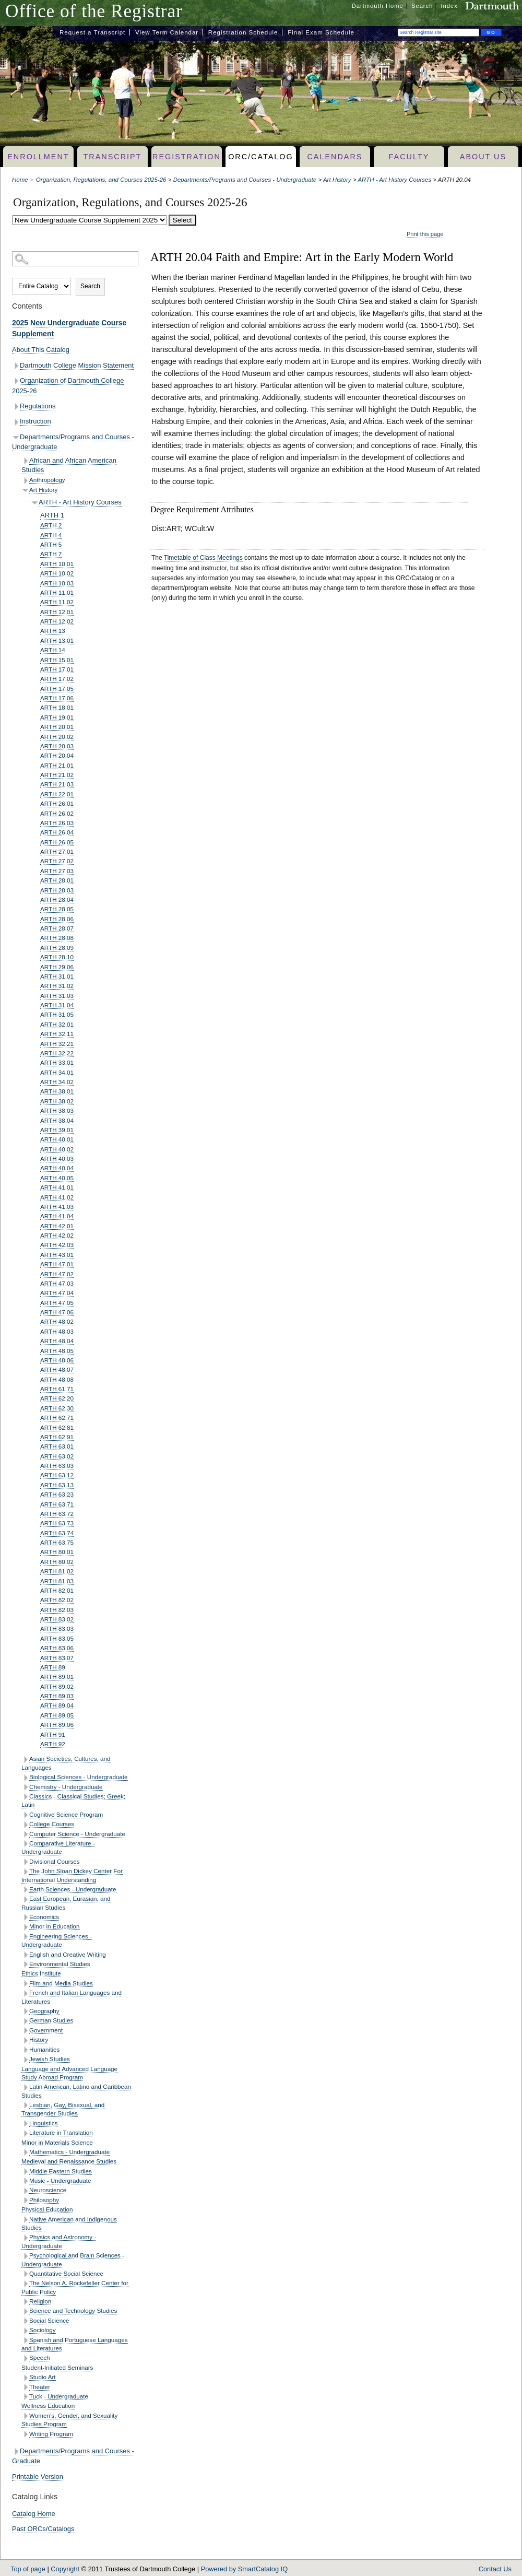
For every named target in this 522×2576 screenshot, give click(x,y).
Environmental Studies (59, 1963)
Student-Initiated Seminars (57, 2367)
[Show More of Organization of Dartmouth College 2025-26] (16, 381)
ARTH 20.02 (57, 736)
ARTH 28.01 (57, 880)
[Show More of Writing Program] (25, 2434)
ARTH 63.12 (57, 1475)
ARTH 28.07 (57, 928)
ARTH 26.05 (57, 842)
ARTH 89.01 (57, 1676)
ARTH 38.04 (57, 1120)
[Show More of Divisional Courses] (25, 1862)
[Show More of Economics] (25, 1917)
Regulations (37, 406)
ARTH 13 (52, 630)
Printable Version (37, 2476)
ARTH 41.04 (57, 1216)
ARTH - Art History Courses (394, 180)
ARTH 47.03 (57, 1283)
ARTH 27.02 (57, 860)
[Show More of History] (25, 2040)
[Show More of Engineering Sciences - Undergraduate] (25, 1936)
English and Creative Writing (67, 1954)
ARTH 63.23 (57, 1494)
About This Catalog (40, 350)
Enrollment (38, 156)
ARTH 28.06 (57, 918)
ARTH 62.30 (57, 1408)
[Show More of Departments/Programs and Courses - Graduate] (16, 2451)
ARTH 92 (52, 1743)
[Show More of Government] (25, 2030)
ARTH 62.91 (57, 1436)
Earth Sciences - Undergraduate (72, 1889)
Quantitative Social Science (66, 2273)
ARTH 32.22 (57, 1053)
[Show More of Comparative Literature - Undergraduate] (25, 1844)
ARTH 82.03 (57, 1609)
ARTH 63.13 (57, 1484)
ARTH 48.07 (57, 1369)
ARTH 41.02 (57, 1197)
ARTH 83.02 (57, 1619)
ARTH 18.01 (57, 707)
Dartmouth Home (378, 6)
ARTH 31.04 (57, 1005)
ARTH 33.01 (57, 1062)
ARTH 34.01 (57, 1072)
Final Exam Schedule (321, 32)
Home (20, 180)
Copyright (65, 2569)
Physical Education (47, 2209)
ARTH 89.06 (57, 1724)
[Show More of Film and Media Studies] (25, 1983)
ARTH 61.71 (57, 1388)
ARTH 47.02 (57, 1274)
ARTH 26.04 (57, 832)
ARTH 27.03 (57, 870)
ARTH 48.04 (57, 1340)
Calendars (334, 156)
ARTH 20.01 (57, 726)
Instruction (35, 421)
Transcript (112, 156)
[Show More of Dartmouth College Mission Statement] (16, 366)
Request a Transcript (92, 32)
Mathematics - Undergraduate (69, 2151)
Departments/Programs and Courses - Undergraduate (245, 180)
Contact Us (495, 2569)
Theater (39, 2386)
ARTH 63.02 (57, 1456)
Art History (337, 180)
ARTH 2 (51, 525)
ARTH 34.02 (57, 1081)
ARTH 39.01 (57, 1129)
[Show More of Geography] (25, 2011)
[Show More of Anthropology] (25, 481)
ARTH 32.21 (57, 1043)
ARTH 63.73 (57, 1523)
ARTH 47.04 (57, 1292)
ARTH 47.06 (57, 1312)
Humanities (44, 2049)
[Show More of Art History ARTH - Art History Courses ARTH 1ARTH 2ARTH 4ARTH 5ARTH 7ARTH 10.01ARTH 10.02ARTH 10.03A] (25, 490)
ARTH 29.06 (57, 966)
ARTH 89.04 (57, 1705)
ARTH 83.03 (57, 1628)
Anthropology (47, 479)
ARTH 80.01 (57, 1551)
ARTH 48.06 (57, 1360)
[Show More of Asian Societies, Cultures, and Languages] (25, 1759)
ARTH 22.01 (57, 794)
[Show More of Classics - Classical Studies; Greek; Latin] (25, 1797)
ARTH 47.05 (57, 1302)
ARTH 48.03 (57, 1331)
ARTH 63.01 (57, 1446)
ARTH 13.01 (57, 640)
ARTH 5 (51, 544)
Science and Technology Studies (73, 2310)
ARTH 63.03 (57, 1465)
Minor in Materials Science (57, 2142)
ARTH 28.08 (57, 937)
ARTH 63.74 (57, 1533)
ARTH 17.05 (57, 688)
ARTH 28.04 (57, 899)
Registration (186, 156)
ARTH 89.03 (57, 1695)
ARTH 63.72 (57, 1513)
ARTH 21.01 (57, 765)
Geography (44, 2010)
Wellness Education (48, 2405)
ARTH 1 (52, 515)
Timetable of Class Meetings (203, 557)
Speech (39, 2357)
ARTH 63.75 (57, 1542)
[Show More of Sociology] (25, 2331)
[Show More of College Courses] (25, 1825)
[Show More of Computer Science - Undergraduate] (25, 1834)
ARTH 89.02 (57, 1686)
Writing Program (51, 2433)
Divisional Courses (54, 1861)
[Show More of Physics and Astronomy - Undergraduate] (25, 2238)
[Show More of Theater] (25, 2387)
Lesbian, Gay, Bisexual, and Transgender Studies (62, 2108)
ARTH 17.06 (57, 698)
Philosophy (44, 2199)
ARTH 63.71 (57, 1504)
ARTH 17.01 (57, 669)
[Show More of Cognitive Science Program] (25, 1815)
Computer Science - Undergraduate (77, 1833)
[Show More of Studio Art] (25, 2378)
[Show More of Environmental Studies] (25, 1964)
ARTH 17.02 (57, 678)
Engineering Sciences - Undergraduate (56, 1940)
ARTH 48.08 (57, 1379)
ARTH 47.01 (57, 1264)
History (38, 2039)
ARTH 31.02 (57, 985)
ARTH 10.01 (57, 563)
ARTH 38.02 (57, 1101)
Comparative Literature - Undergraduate (58, 1847)
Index (449, 6)
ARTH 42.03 (57, 1244)
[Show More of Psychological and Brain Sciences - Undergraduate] (25, 2256)
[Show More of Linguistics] (25, 2123)
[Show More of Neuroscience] (25, 2191)
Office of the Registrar (94, 11)
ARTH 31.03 (57, 995)
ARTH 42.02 (57, 1235)
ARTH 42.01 (57, 1225)
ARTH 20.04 (57, 755)
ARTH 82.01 (57, 1590)
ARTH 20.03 (57, 746)
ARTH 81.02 (57, 1571)
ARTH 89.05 (57, 1715)
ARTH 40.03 (57, 1158)
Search (422, 6)
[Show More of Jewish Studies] (25, 2060)
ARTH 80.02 (57, 1561)
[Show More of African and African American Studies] (25, 461)
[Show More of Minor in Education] (25, 1927)
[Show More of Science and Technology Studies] (25, 2311)
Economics (44, 1916)
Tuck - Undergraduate (58, 2396)
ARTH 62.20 (57, 1398)
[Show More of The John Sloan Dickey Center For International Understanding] (25, 1872)
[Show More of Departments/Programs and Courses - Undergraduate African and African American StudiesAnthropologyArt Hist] (16, 437)
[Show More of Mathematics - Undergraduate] (25, 2152)
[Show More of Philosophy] (25, 2200)
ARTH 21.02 (57, 774)
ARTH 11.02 (57, 601)
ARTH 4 (51, 535)
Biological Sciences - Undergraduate (78, 1776)
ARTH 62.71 (57, 1417)
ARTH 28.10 (57, 957)
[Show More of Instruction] (16, 422)
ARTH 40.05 (57, 1177)
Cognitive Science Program (66, 1814)
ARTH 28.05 (57, 908)
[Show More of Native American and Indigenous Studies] (25, 2220)
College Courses (51, 1823)
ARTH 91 (52, 1734)
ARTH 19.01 (57, 717)
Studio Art (42, 2376)
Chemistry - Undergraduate (66, 1786)
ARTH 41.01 (57, 1187)
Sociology (42, 2329)
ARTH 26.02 (57, 813)
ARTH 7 (51, 553)
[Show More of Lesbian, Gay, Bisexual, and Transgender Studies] (25, 2105)
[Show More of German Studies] (25, 2021)
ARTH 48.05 (57, 1350)
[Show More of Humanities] (25, 2050)
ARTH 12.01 (57, 611)
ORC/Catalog (260, 156)
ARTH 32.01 (57, 1024)
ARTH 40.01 (57, 1139)
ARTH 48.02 (57, 1321)
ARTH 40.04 (57, 1168)
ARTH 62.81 (57, 1427)
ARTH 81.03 (57, 1581)
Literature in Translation (61, 2132)
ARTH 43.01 (57, 1254)
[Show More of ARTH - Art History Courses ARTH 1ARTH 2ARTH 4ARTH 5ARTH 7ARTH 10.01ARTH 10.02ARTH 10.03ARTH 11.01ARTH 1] (35, 503)
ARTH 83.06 (57, 1647)
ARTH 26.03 (57, 822)
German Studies (51, 2020)
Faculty (409, 156)
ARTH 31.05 (57, 1014)
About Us (483, 156)
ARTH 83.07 (57, 1657)
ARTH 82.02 (57, 1599)
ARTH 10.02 (57, 573)
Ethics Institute (41, 1973)
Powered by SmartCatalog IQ (244, 2569)
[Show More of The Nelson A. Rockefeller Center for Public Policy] (25, 2284)
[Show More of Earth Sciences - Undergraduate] (25, 1889)
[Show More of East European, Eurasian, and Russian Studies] (25, 1899)
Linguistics (43, 2123)
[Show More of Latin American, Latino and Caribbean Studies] (25, 2087)
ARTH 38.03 (57, 1110)
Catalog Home (33, 2514)
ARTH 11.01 (57, 592)
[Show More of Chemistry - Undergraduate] (25, 1787)
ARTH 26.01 (57, 803)
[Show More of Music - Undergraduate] (25, 2181)
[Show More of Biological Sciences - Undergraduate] (25, 1778)
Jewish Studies (49, 2058)
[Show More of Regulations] (16, 406)
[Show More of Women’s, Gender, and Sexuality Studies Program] (25, 2416)
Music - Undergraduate (60, 2180)
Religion (40, 2301)
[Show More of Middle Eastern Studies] (25, 2171)
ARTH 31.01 (57, 976)
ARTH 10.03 (57, 583)
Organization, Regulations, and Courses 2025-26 (101, 180)
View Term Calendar (166, 32)
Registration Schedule (243, 32)
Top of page (27, 2569)
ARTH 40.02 (57, 1149)
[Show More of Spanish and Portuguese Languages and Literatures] (25, 2340)
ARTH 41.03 (57, 1206)
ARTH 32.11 (57, 1033)
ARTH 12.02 (57, 621)
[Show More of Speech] (25, 2358)
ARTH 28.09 (57, 947)
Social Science (49, 2320)
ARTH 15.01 (57, 659)
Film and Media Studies (61, 1983)
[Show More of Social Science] (25, 2321)
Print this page (425, 234)
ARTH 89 (52, 1667)
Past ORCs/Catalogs (43, 2529)
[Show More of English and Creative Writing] (25, 1955)
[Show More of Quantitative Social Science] (25, 2274)
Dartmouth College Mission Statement (77, 365)
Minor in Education (54, 1926)
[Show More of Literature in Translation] (25, 2133)
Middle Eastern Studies (60, 2171)
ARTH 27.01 (57, 851)
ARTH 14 (52, 649)
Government (46, 2030)
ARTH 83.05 (57, 1638)
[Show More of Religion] (25, 2302)
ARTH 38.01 (57, 1091)
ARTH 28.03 (57, 890)
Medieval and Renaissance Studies (68, 2161)
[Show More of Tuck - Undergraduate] (25, 2397)
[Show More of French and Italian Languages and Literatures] (25, 1993)
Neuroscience (47, 2189)
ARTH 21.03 (57, 784)
